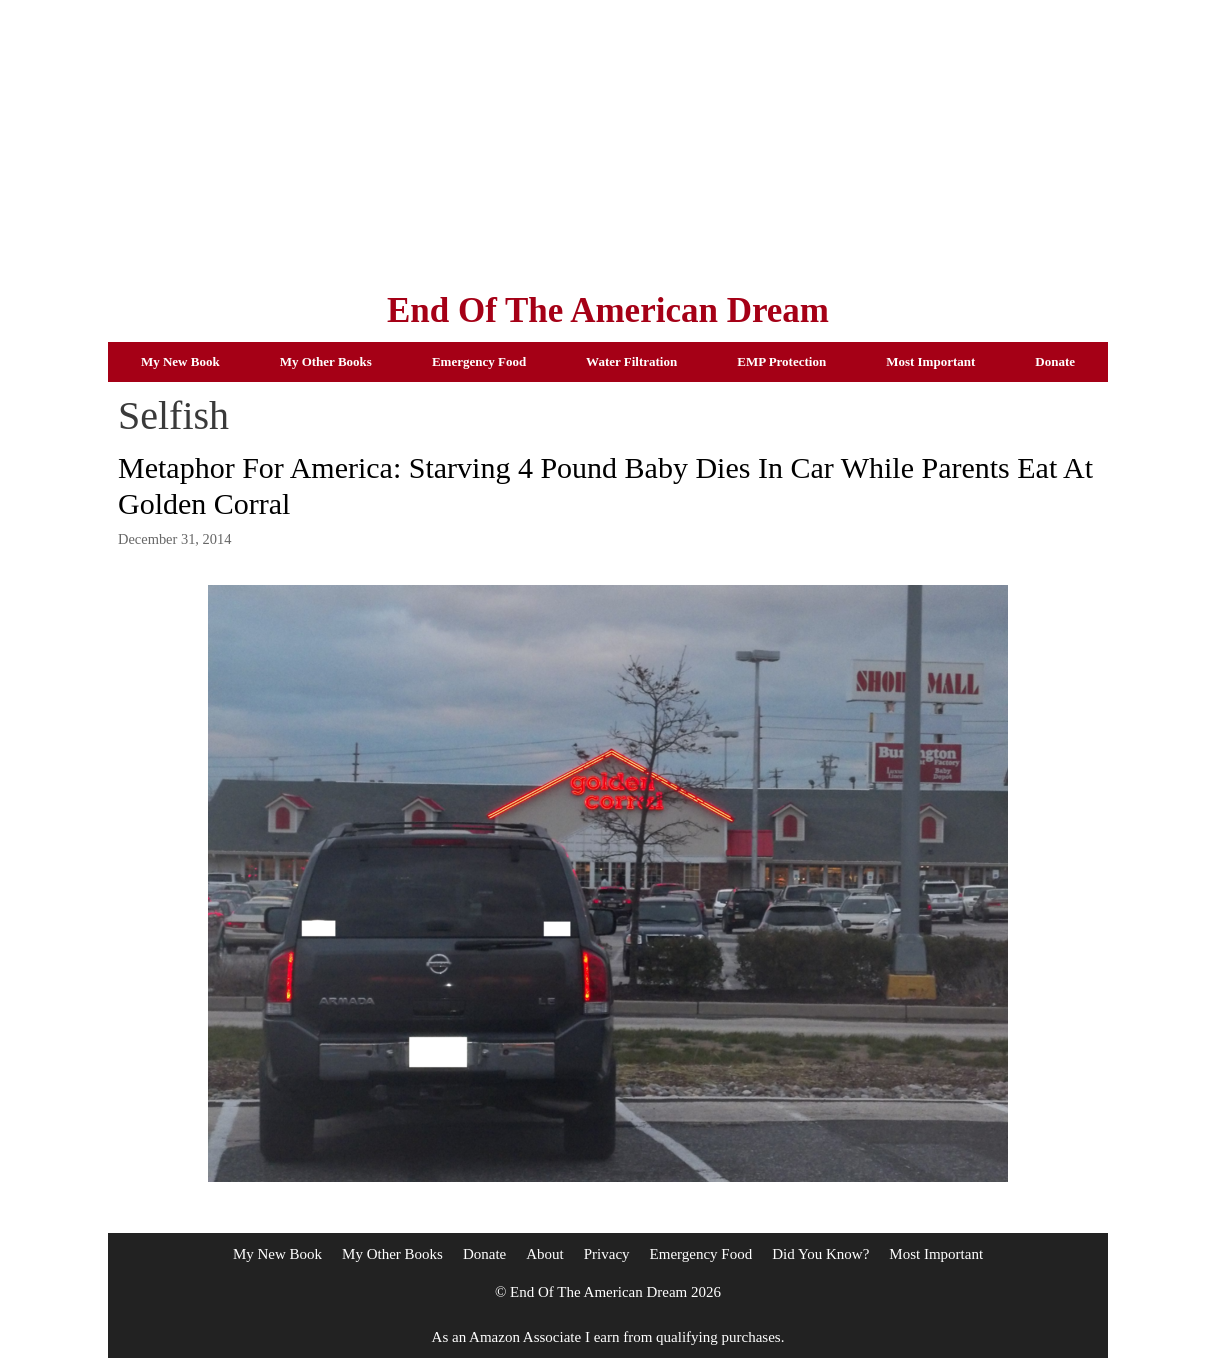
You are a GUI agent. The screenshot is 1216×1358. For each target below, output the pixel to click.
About (545, 1254)
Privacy (607, 1254)
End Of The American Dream (608, 310)
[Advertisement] (608, 140)
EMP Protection (781, 361)
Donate (1055, 361)
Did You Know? (820, 1254)
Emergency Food (479, 361)
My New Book (180, 361)
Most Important (930, 361)
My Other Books (326, 361)
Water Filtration (631, 361)
